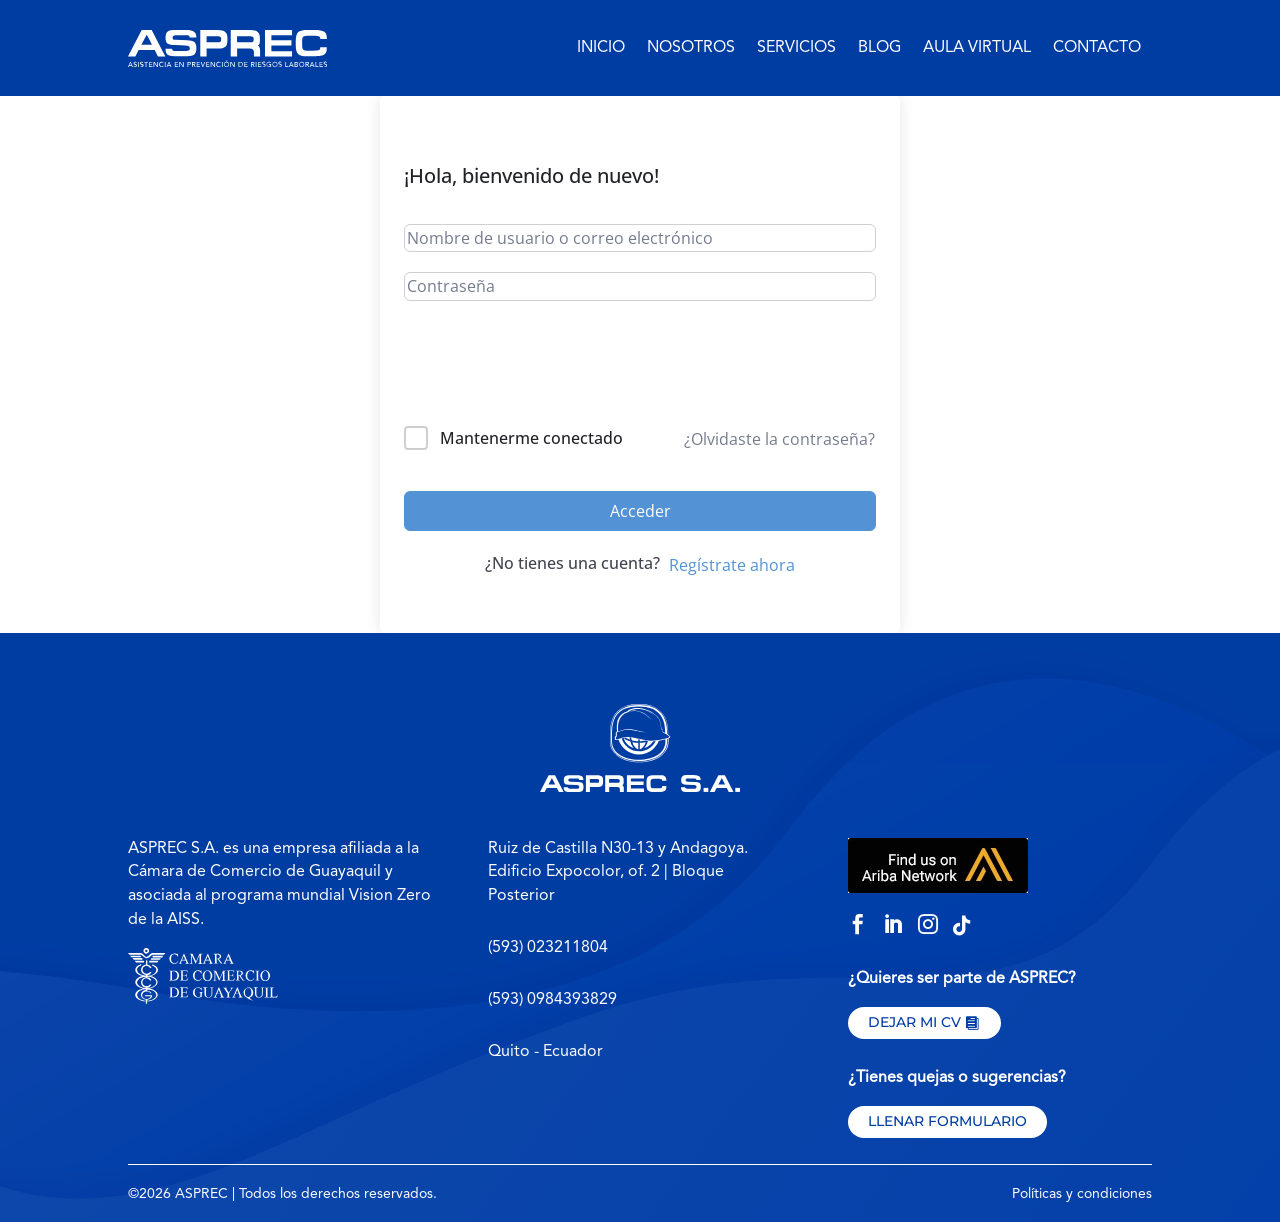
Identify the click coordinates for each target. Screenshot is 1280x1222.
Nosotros (691, 48)
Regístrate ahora (732, 565)
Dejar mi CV (914, 1022)
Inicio (601, 48)
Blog (879, 48)
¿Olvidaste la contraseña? (779, 439)
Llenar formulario (947, 1121)
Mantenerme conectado (531, 438)
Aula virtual (977, 48)
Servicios (796, 48)
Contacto (1097, 48)
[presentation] (539, 367)
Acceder (640, 511)
